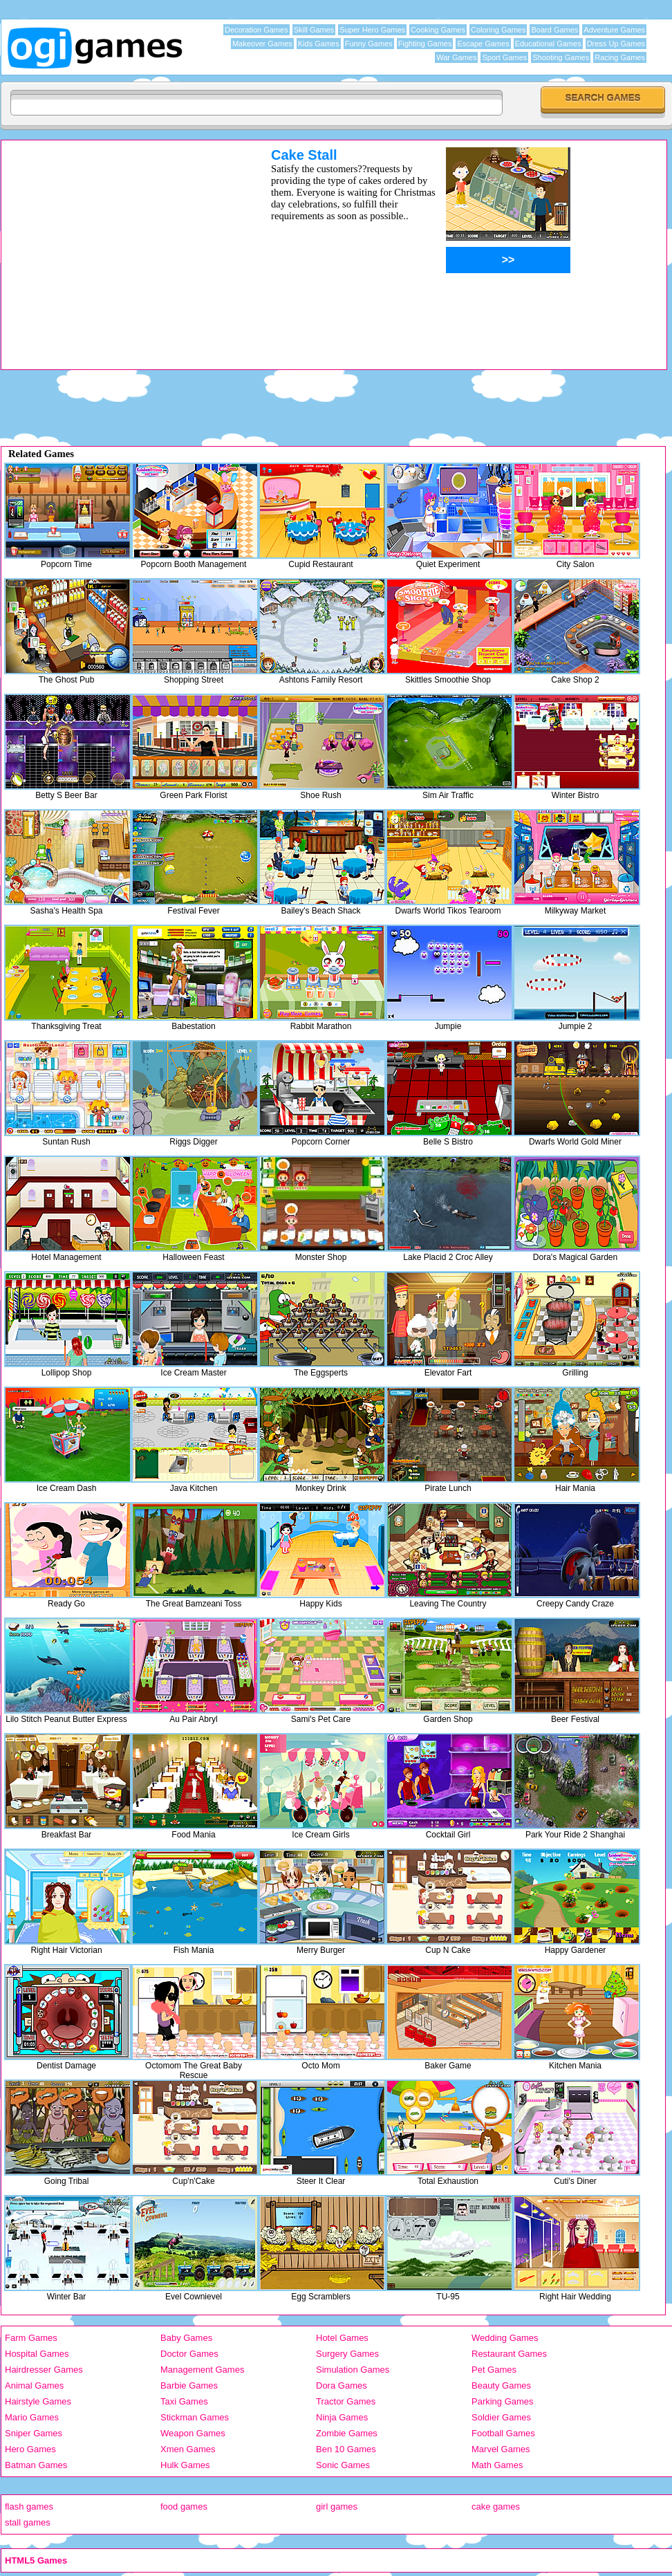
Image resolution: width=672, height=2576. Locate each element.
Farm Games (31, 2338)
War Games (456, 57)
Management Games (202, 2369)
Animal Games (34, 2385)
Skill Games (314, 30)
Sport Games (504, 57)
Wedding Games (505, 2338)
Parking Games (503, 2401)
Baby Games (186, 2338)
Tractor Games (345, 2401)
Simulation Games (352, 2369)
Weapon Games (192, 2433)
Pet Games (494, 2369)
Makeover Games (262, 43)
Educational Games (548, 43)
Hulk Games (185, 2465)
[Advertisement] (336, 404)
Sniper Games (33, 2433)
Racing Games (620, 57)
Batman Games (36, 2465)
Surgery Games (347, 2353)
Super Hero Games (372, 30)
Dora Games (341, 2385)
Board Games (554, 30)
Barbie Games (189, 2385)
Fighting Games (425, 43)
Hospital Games (36, 2353)
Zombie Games (346, 2433)
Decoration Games (256, 30)
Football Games (503, 2433)
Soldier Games (501, 2417)
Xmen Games (187, 2449)
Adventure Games (614, 30)
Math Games (497, 2465)
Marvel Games (501, 2449)
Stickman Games (194, 2417)
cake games (496, 2506)
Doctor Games (189, 2353)
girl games (336, 2506)
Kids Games (318, 43)
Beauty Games (501, 2385)
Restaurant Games (509, 2353)
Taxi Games (184, 2401)
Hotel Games (342, 2338)
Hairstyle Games (38, 2401)
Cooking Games (438, 30)
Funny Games (369, 43)
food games (183, 2506)
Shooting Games (560, 57)
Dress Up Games (616, 43)
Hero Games (30, 2449)
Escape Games (483, 43)
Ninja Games (342, 2417)
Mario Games (32, 2417)
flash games (29, 2506)
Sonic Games (343, 2465)
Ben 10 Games (346, 2449)
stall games (27, 2522)
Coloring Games (498, 30)
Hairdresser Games (44, 2369)
